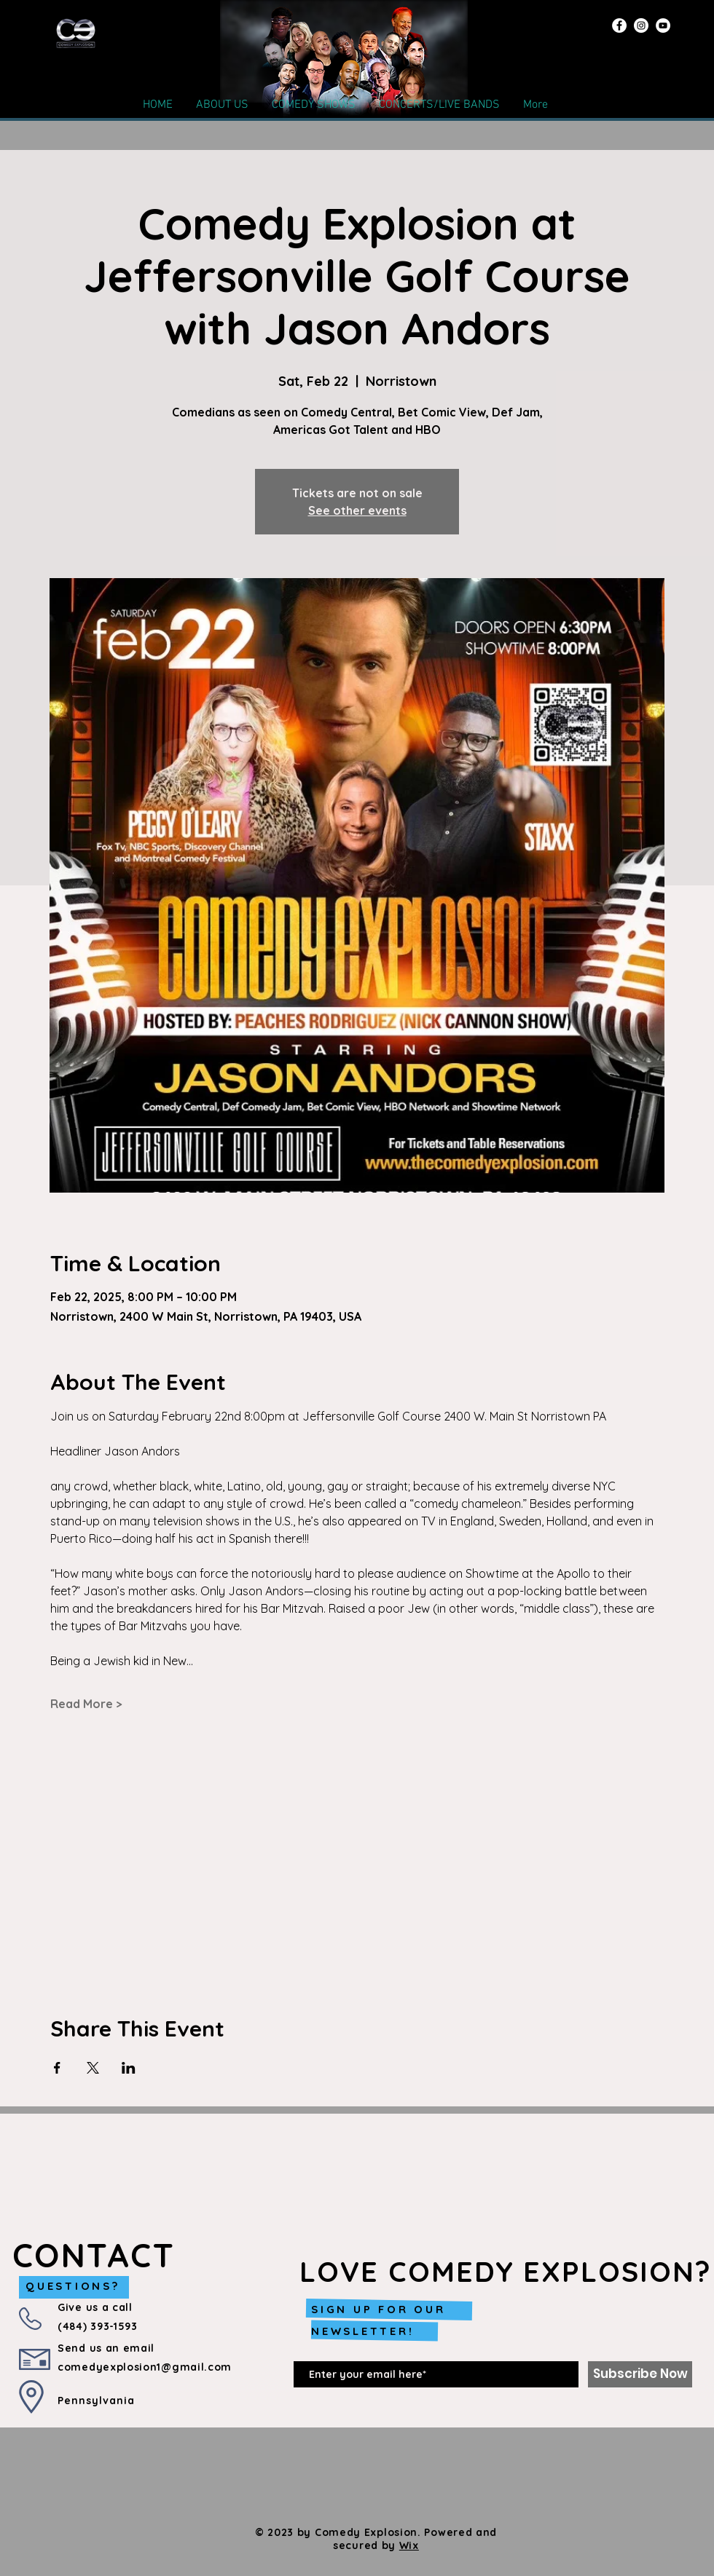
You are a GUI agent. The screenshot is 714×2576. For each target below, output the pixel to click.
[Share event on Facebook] (57, 2068)
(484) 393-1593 (98, 2326)
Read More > (86, 1703)
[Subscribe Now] (640, 2374)
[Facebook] (619, 25)
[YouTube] (663, 25)
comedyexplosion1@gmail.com (145, 2367)
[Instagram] (641, 25)
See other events (357, 510)
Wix (409, 2545)
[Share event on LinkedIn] (129, 2068)
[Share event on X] (93, 2068)
